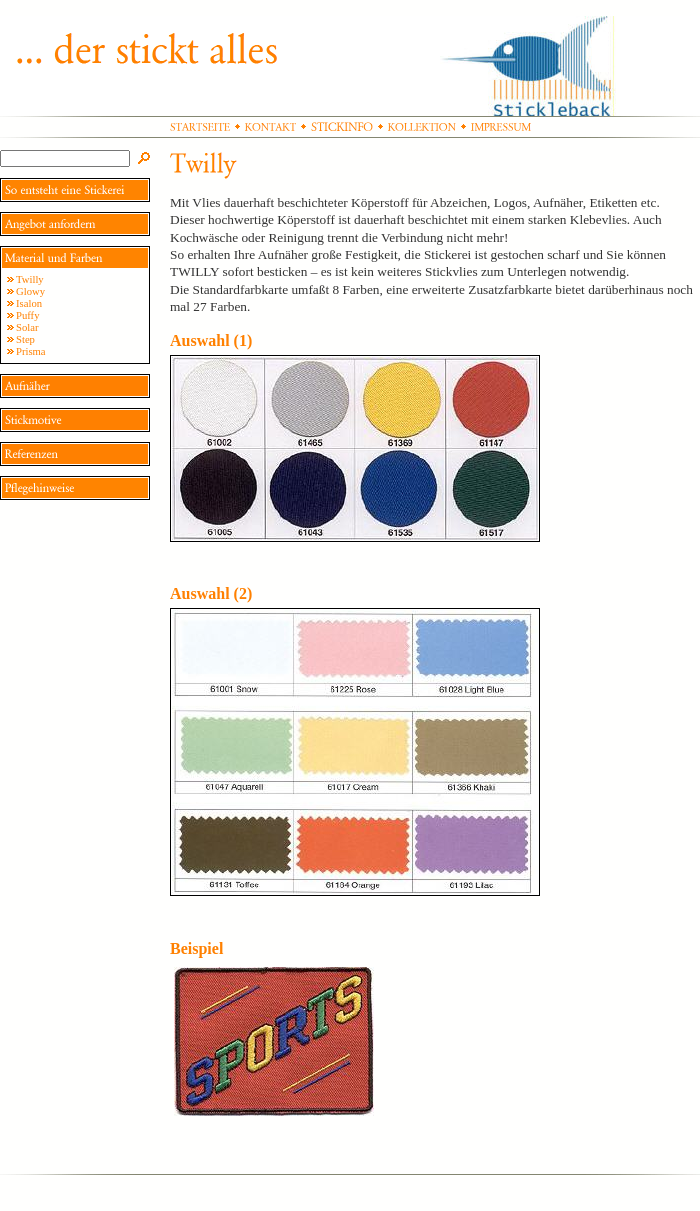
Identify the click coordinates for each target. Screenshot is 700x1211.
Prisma (31, 351)
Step (25, 339)
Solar (27, 327)
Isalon (29, 303)
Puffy (28, 315)
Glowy (30, 291)
